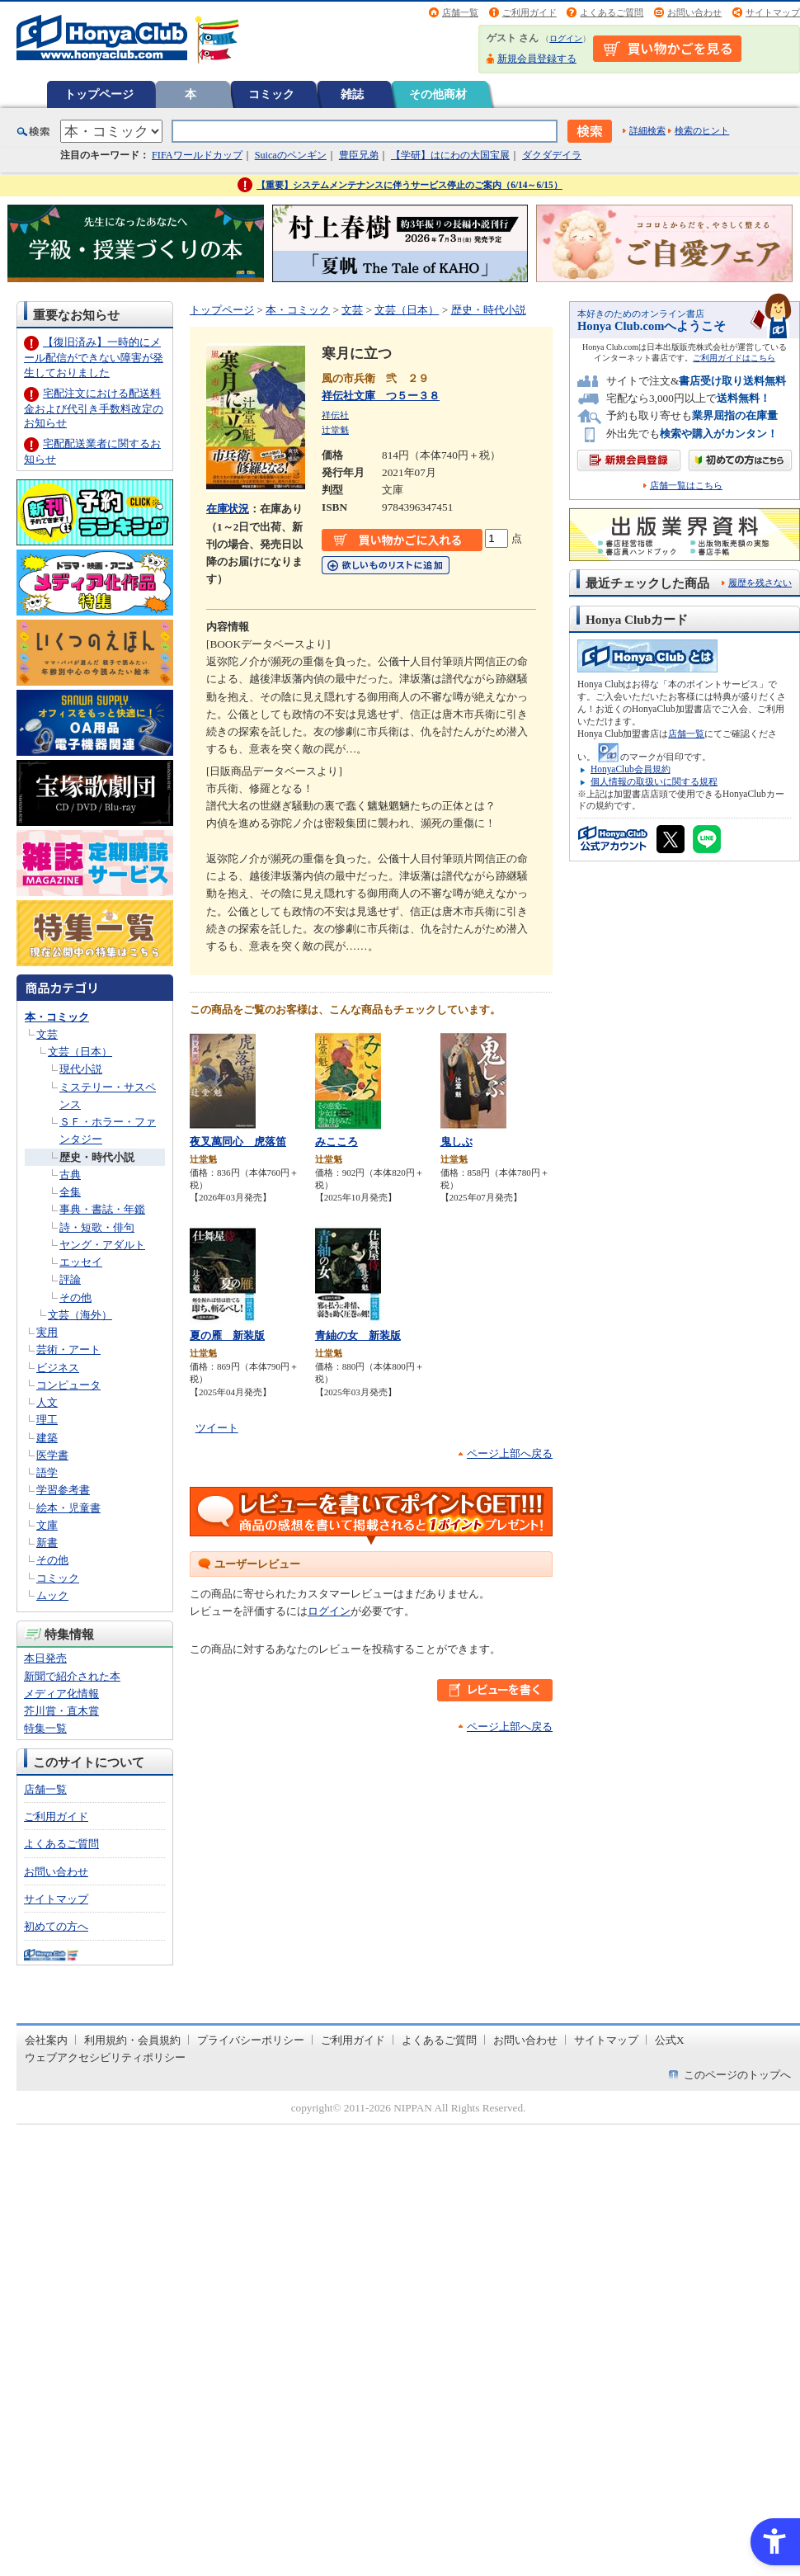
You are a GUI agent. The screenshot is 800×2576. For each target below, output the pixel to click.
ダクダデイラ (551, 155)
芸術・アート (68, 1349)
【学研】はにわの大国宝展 (450, 155)
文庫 (47, 1525)
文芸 (47, 1034)
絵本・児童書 (68, 1508)
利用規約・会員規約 (132, 2040)
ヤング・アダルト (102, 1244)
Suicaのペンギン (291, 155)
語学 (47, 1472)
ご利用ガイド (529, 12)
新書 (47, 1542)
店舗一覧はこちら (686, 485)
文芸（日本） (80, 1051)
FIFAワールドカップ (197, 155)
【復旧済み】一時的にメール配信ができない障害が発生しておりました (93, 357)
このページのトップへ (737, 2075)
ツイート (216, 1428)
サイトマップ (773, 12)
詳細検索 (647, 130)
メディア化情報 (61, 1693)
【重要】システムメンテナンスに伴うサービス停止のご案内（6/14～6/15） (409, 185)
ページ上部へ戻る (510, 1453)
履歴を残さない (760, 582)
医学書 (52, 1455)
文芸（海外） (80, 1315)
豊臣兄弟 (359, 155)
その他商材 (438, 94)
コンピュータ (68, 1385)
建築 (47, 1438)
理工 (47, 1419)
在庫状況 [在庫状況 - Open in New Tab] (227, 508)
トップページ (99, 94)
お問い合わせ (694, 12)
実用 (47, 1332)
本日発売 (45, 1658)
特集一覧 (45, 1728)
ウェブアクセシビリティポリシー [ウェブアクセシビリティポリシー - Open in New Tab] (105, 2057)
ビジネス (57, 1367)
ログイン (565, 38)
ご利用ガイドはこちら (734, 357)
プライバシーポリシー (250, 2040)
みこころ (336, 1141)
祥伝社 (335, 415)
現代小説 (80, 1069)
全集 (70, 1192)
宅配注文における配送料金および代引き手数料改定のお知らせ (93, 408)
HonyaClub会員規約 (631, 769)
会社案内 (46, 2040)
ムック (52, 1595)
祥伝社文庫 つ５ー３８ (381, 395)
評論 (70, 1279)
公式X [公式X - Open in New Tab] (670, 2040)
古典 (70, 1174)
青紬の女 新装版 (358, 1335)
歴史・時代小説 (96, 1157)
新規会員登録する (536, 58)
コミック (271, 94)
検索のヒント (702, 130)
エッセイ (80, 1262)
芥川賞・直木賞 (61, 1711)
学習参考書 (63, 1490)
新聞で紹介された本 (72, 1676)
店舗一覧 (460, 12)
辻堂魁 (335, 430)
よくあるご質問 (611, 12)
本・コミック (57, 1017)
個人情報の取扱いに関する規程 (654, 781)
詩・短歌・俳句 (96, 1227)
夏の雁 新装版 (227, 1335)
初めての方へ (56, 1926)
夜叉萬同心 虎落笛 (238, 1141)
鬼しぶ (456, 1141)
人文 (47, 1402)
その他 (75, 1297)
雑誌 (352, 94)
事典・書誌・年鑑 (102, 1209)
